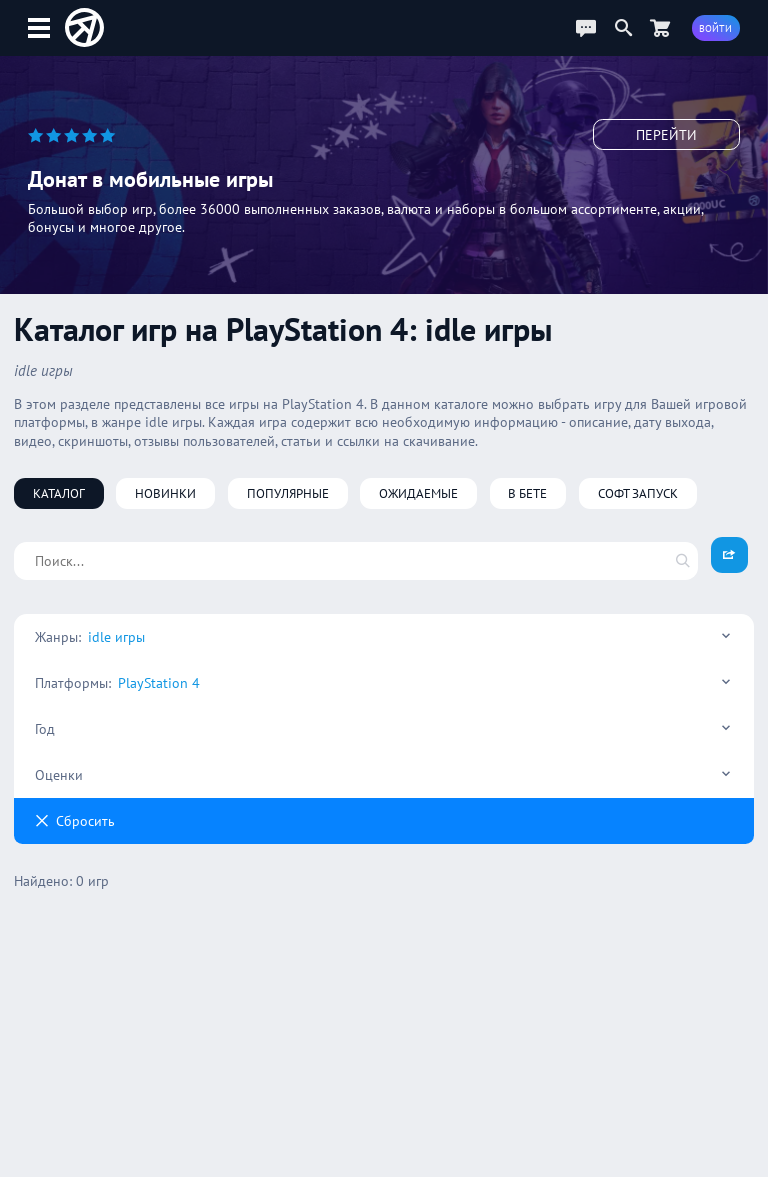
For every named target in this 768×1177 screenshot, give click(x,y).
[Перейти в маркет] (660, 27)
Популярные (288, 493)
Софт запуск (638, 493)
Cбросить (75, 821)
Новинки (165, 493)
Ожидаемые (418, 493)
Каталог (59, 493)
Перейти (666, 135)
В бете (527, 493)
